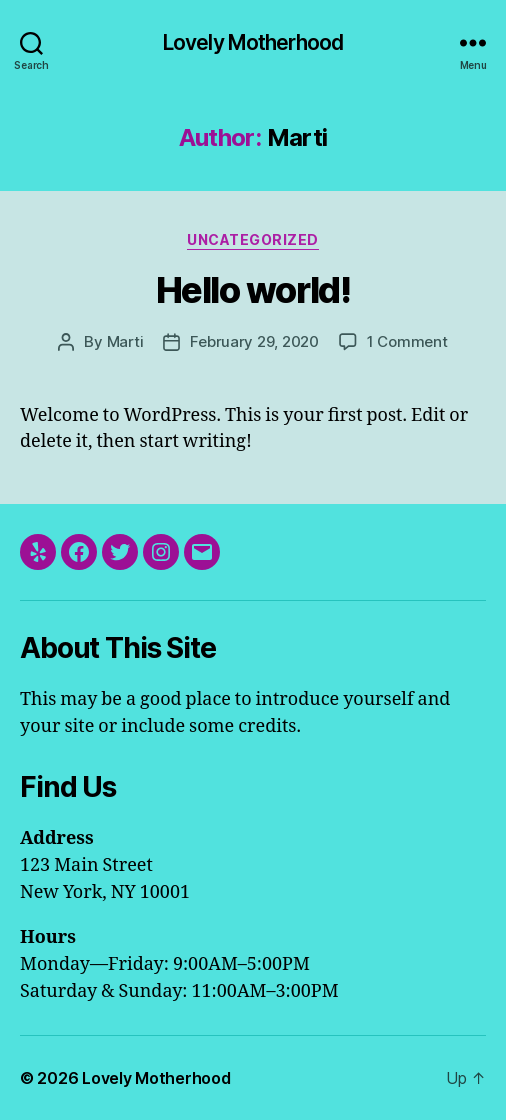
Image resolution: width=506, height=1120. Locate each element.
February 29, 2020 (254, 341)
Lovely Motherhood (253, 42)
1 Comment (407, 341)
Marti (125, 341)
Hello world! (253, 290)
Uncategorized (253, 239)
